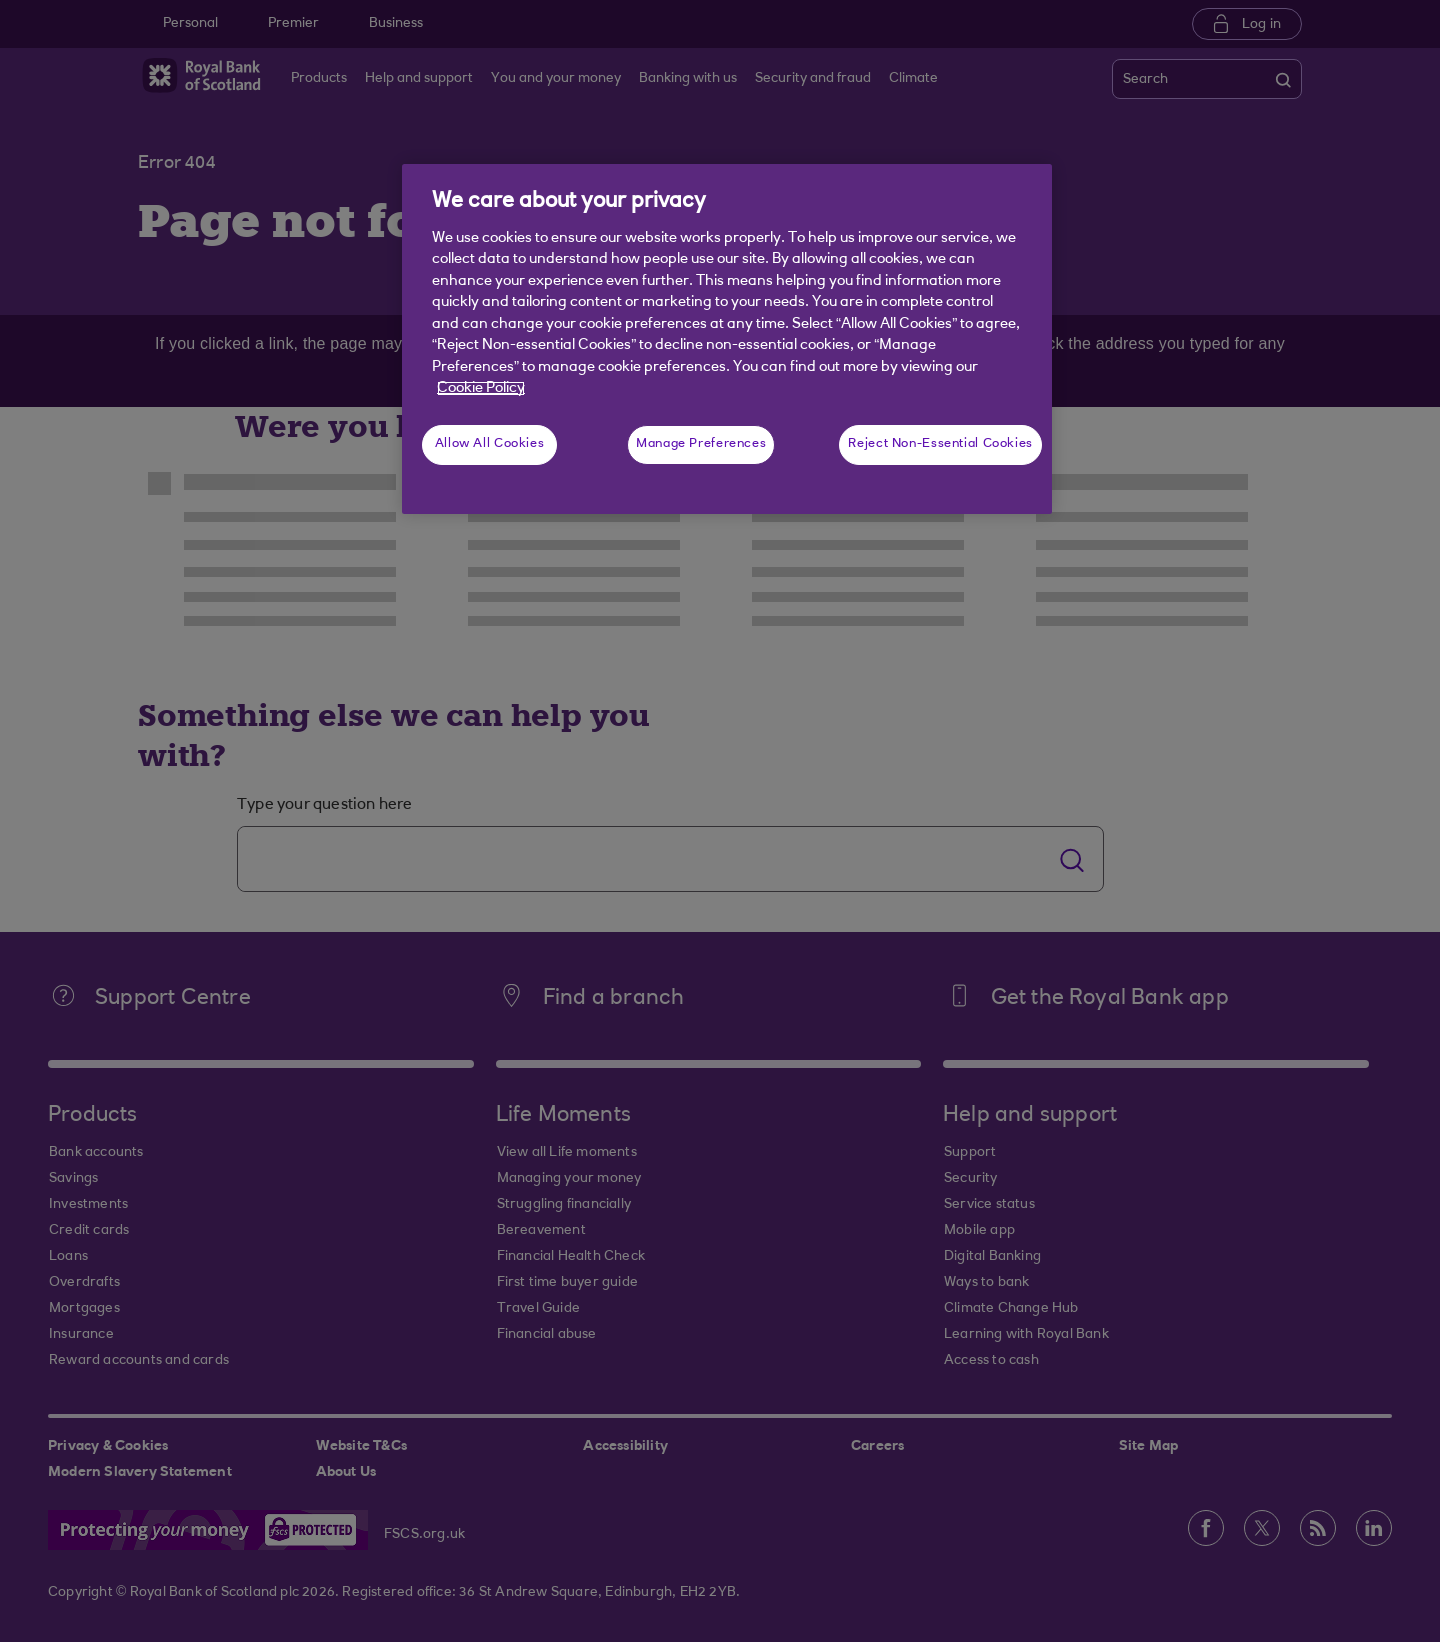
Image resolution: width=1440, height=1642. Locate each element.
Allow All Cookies (490, 444)
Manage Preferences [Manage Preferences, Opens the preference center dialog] (701, 444)
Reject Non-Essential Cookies (940, 444)
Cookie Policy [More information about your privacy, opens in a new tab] (481, 388)
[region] (727, 339)
